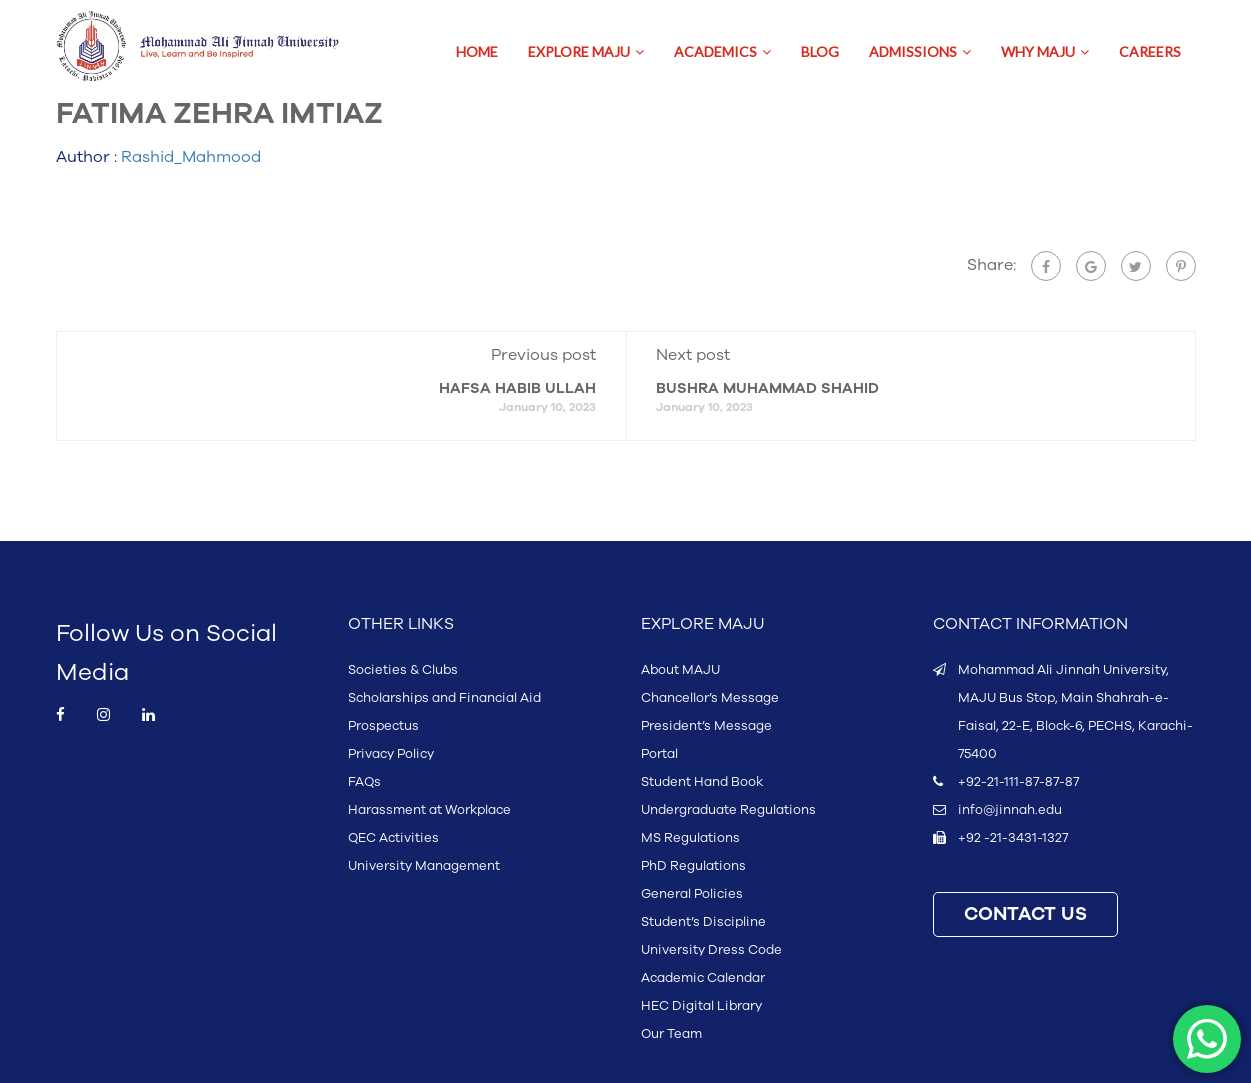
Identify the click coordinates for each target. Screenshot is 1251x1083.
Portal (659, 754)
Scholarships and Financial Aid (444, 698)
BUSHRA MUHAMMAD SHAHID (767, 388)
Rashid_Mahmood (191, 157)
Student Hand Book (702, 782)
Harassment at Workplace (429, 810)
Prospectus (383, 726)
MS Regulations (690, 838)
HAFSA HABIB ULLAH (517, 388)
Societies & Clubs (403, 670)
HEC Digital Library (701, 1006)
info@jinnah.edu (1010, 810)
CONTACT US (1025, 914)
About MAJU (680, 670)
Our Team (671, 1034)
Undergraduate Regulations (728, 810)
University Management (424, 866)
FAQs (364, 782)
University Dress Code (711, 950)
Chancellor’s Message (710, 698)
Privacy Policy (391, 754)
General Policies (692, 894)
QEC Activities (393, 838)
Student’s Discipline (703, 922)
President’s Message (706, 726)
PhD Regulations (693, 866)
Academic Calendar (703, 978)
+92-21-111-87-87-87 (1018, 782)
